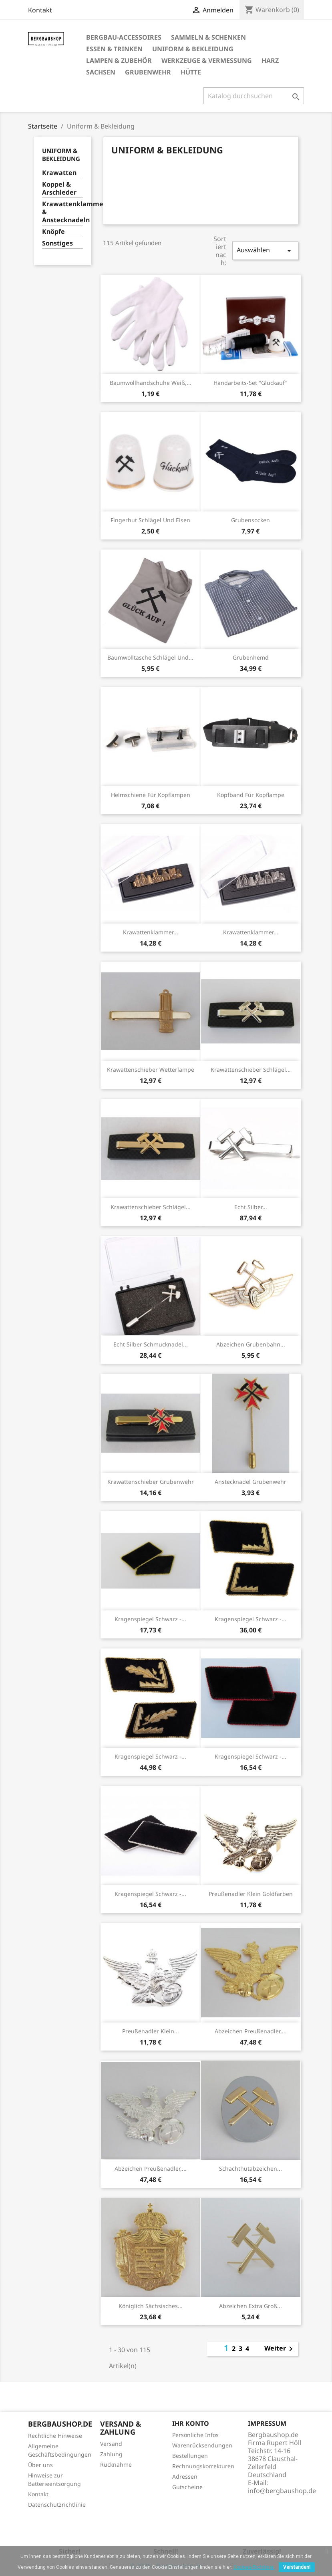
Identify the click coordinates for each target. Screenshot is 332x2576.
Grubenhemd (251, 657)
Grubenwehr (148, 72)
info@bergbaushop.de (282, 2490)
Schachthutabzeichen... (250, 2168)
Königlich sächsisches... (151, 2306)
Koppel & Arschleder (59, 188)
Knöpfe (53, 231)
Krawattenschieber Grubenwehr (150, 1481)
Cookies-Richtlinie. (254, 2567)
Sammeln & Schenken (208, 37)
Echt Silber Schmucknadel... (150, 1344)
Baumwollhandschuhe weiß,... (150, 382)
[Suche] (253, 95)
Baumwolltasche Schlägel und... (150, 657)
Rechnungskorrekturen (203, 2466)
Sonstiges (57, 243)
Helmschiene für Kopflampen (150, 795)
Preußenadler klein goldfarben (251, 1894)
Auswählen (265, 251)
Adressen (184, 2476)
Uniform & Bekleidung (192, 48)
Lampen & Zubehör (119, 60)
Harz (270, 60)
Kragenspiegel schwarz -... (150, 1619)
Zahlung (111, 2454)
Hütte (191, 72)
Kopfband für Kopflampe (250, 795)
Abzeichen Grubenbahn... (250, 1344)
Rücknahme (116, 2464)
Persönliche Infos (195, 2435)
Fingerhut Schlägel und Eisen (150, 520)
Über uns (40, 2465)
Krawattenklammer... (150, 932)
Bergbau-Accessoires (123, 37)
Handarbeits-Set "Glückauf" (250, 382)
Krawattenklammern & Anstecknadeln (62, 212)
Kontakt (40, 10)
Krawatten (59, 173)
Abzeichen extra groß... (250, 2306)
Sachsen (100, 72)
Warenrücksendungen (202, 2445)
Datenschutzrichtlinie (57, 2504)
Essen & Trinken (114, 48)
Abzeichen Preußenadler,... (251, 2031)
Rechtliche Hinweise (55, 2435)
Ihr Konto (190, 2423)
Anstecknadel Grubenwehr (250, 1481)
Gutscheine (187, 2487)
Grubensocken (250, 520)
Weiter (280, 2349)
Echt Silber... (250, 1207)
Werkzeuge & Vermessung (206, 60)
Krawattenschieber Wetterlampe (150, 1069)
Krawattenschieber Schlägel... (251, 1069)
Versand (111, 2443)
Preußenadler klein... (150, 2031)
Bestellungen (190, 2455)
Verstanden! (296, 2567)
